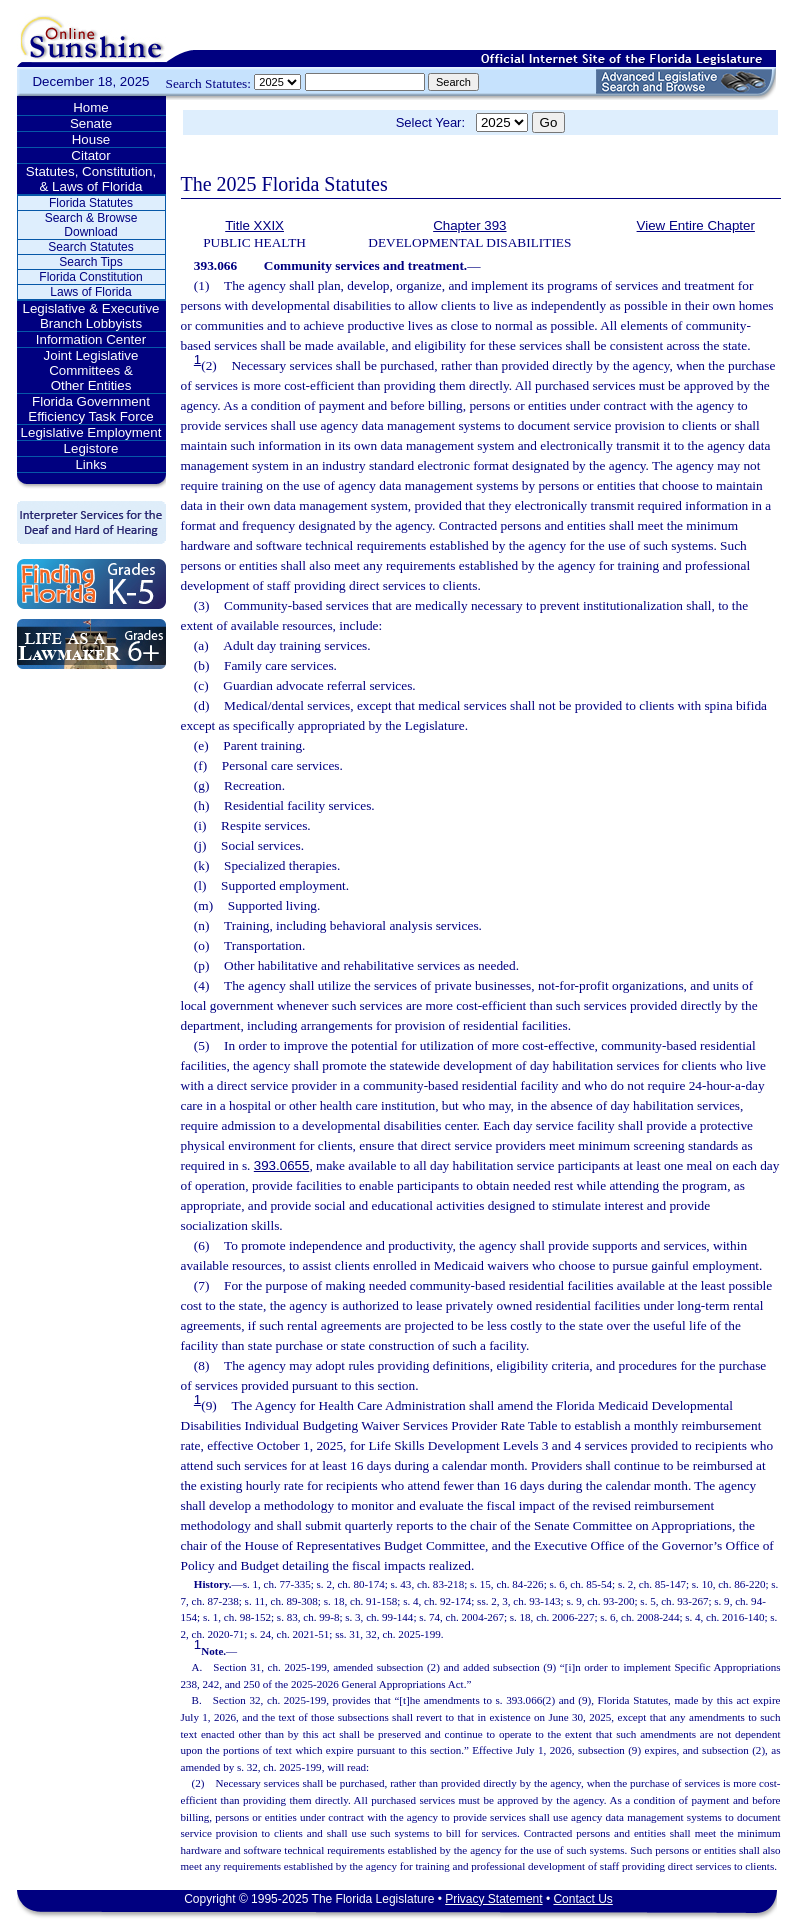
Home (91, 107)
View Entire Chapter (696, 225)
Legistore (91, 448)
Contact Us (582, 1899)
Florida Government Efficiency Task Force (90, 409)
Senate (91, 123)
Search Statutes (90, 247)
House (91, 139)
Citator (90, 155)
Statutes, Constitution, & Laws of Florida (91, 179)
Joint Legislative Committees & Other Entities (91, 370)
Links (90, 464)
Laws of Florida (90, 292)
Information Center (91, 339)
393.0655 (282, 1165)
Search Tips (90, 262)
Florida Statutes (91, 203)
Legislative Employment (91, 432)
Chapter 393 (469, 225)
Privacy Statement (493, 1899)
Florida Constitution (90, 277)
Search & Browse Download (91, 225)
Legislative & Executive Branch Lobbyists (90, 316)
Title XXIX (254, 225)
